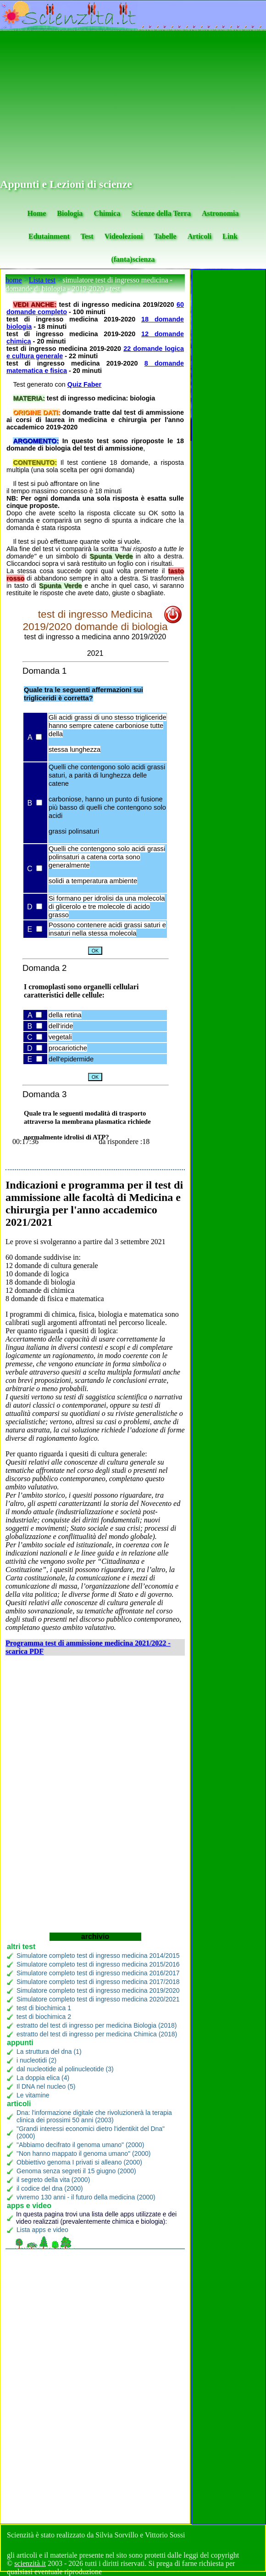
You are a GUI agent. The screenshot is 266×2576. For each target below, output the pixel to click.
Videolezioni (124, 236)
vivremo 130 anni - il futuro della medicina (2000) (86, 2197)
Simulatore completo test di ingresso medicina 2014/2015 (98, 1955)
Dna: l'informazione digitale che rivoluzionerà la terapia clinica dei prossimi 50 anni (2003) (94, 2116)
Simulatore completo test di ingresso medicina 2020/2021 (98, 1999)
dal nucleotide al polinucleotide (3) (65, 2069)
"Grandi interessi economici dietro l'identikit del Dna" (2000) (91, 2132)
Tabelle (165, 236)
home (14, 280)
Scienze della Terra (161, 213)
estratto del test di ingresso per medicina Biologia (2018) (97, 2025)
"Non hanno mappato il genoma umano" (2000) (83, 2153)
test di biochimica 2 (44, 2016)
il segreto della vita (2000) (53, 2179)
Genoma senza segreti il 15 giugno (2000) (76, 2171)
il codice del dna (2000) (50, 2188)
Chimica (107, 213)
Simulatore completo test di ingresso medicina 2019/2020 (98, 1990)
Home (36, 213)
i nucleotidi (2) (36, 2060)
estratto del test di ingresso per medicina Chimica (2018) (97, 2034)
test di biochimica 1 (44, 2008)
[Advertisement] (133, 104)
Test (87, 236)
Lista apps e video (42, 2229)
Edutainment (49, 236)
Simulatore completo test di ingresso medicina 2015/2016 (98, 1964)
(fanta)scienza (133, 259)
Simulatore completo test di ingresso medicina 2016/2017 (98, 1973)
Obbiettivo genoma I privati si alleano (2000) (79, 2162)
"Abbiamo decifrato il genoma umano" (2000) (80, 2144)
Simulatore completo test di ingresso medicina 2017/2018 (98, 1981)
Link (230, 236)
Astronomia (220, 213)
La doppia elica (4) (43, 2077)
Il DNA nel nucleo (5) (46, 2086)
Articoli (199, 236)
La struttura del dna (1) (49, 2051)
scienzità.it (30, 2563)
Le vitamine (33, 2095)
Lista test (42, 280)
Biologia (70, 213)
